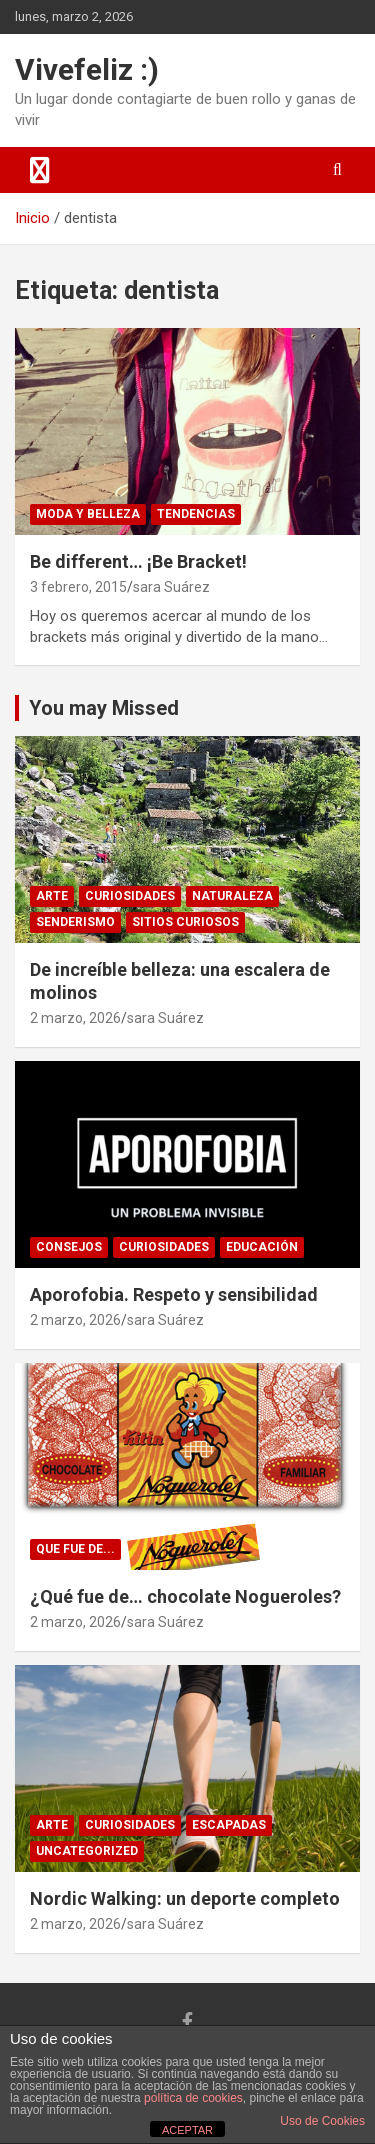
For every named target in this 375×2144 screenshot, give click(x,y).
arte (52, 896)
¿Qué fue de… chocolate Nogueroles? (185, 1596)
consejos (69, 1247)
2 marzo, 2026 (75, 1018)
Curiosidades (130, 896)
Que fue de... (75, 1549)
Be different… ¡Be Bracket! (138, 561)
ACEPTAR (187, 2130)
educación (262, 1247)
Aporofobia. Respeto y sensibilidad (174, 1294)
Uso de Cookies (322, 2121)
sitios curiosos (185, 922)
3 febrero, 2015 (78, 587)
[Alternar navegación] (40, 170)
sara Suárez (171, 587)
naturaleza (232, 896)
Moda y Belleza (88, 514)
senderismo (75, 922)
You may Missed (104, 708)
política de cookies (193, 2098)
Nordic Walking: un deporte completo (185, 1898)
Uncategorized (87, 1851)
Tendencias (196, 514)
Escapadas (229, 1825)
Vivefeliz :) (87, 69)
